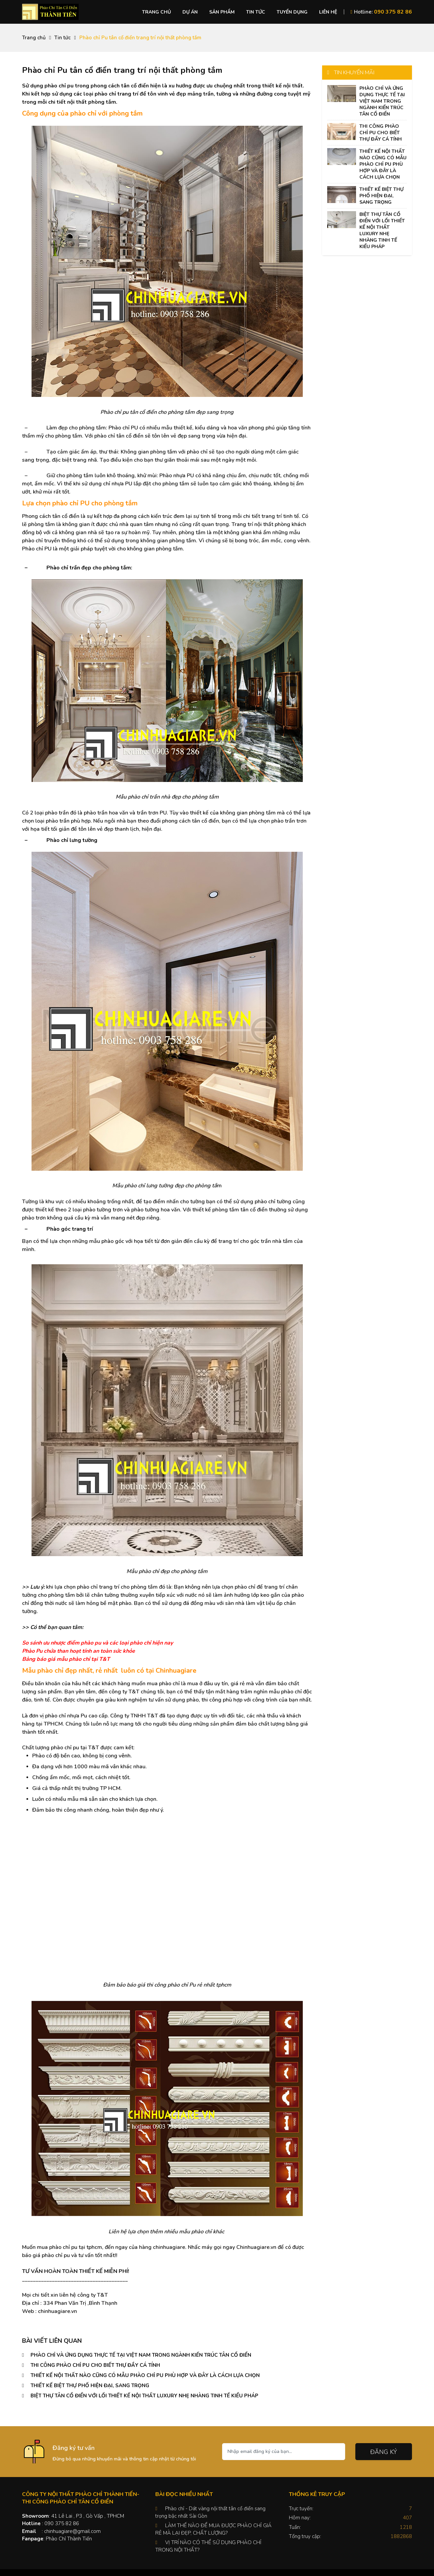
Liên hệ (328, 12)
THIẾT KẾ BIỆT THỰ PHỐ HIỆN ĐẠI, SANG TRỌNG (90, 2385)
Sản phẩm (222, 12)
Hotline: (381, 12)
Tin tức (255, 12)
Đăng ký (383, 2452)
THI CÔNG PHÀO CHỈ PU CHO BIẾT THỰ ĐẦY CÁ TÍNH (95, 2365)
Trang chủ (156, 12)
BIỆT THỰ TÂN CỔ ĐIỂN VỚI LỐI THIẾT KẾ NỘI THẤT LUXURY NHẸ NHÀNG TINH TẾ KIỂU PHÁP (144, 2395)
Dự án (190, 12)
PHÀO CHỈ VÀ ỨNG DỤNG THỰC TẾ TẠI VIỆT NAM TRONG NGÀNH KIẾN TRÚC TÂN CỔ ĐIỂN (141, 2355)
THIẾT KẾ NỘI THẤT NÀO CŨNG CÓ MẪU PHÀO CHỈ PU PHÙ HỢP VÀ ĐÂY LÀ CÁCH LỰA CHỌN (145, 2375)
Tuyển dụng (292, 12)
